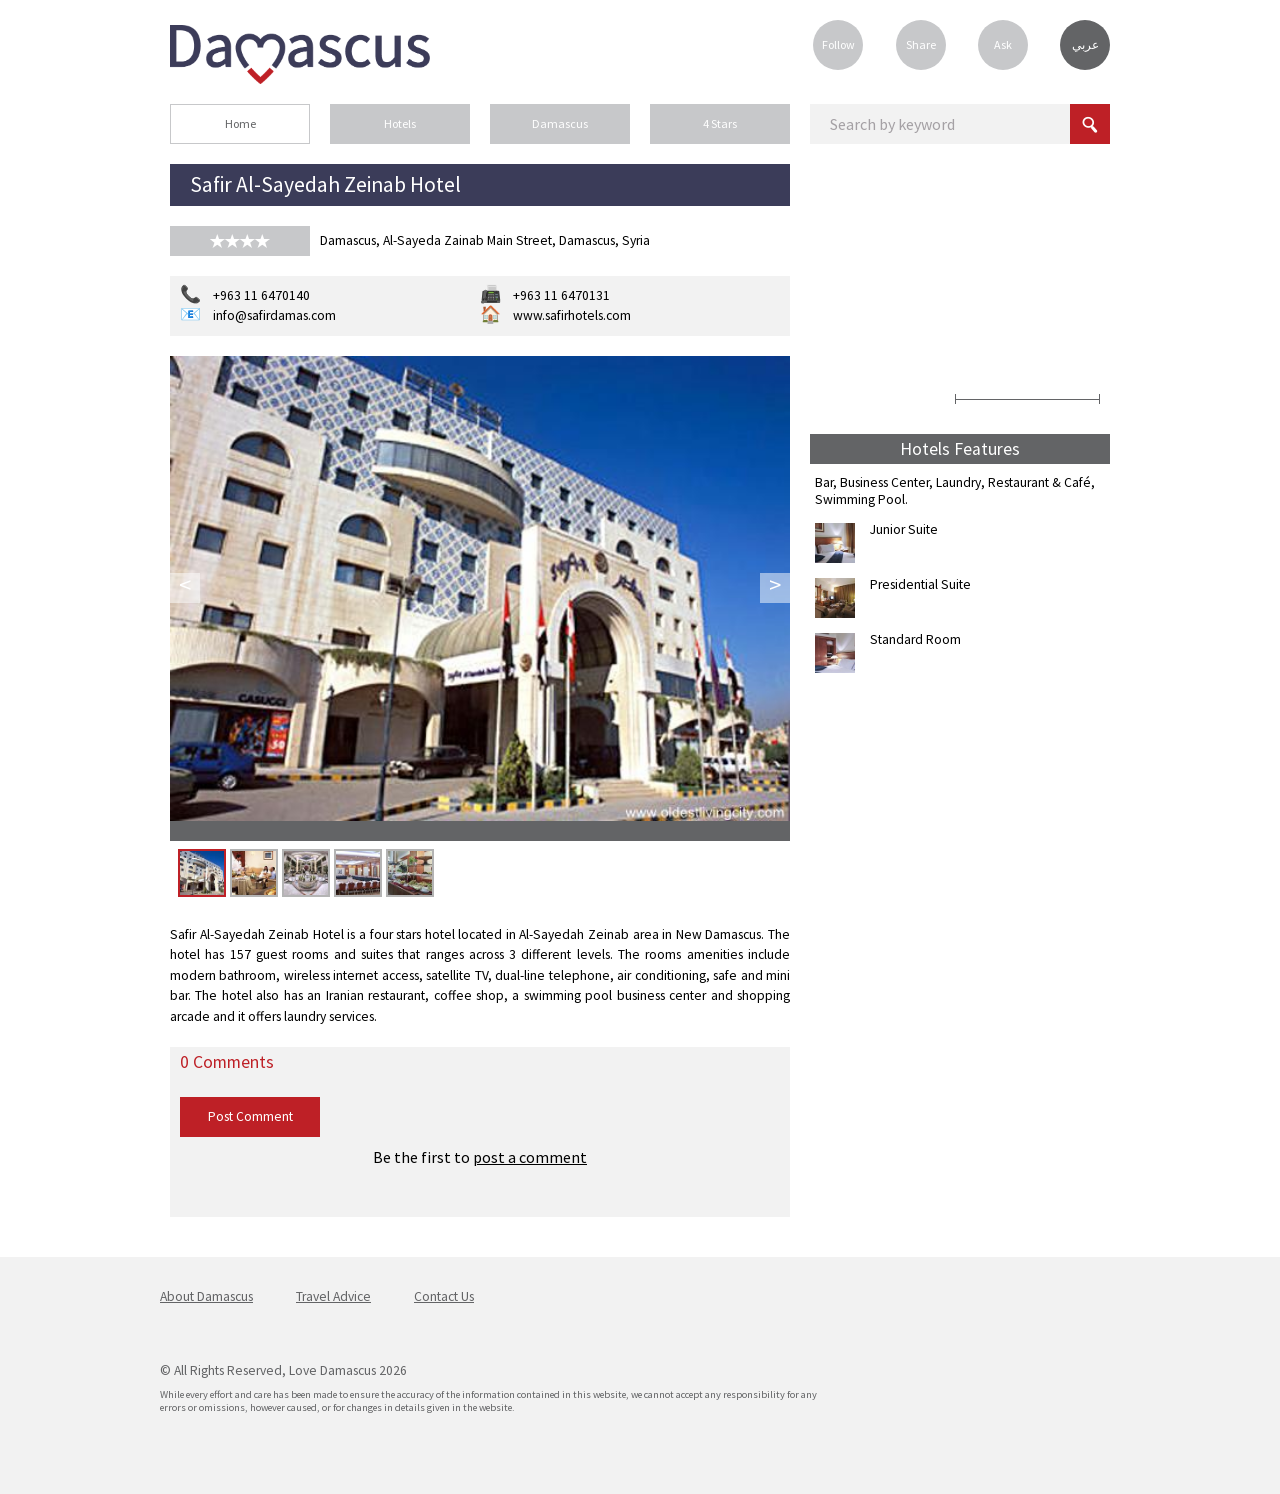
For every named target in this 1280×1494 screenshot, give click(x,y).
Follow (838, 44)
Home (240, 123)
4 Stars (720, 123)
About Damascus (206, 1296)
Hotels (400, 123)
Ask (1003, 44)
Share (921, 44)
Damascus (560, 123)
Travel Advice (333, 1296)
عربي (1085, 45)
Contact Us (444, 1296)
